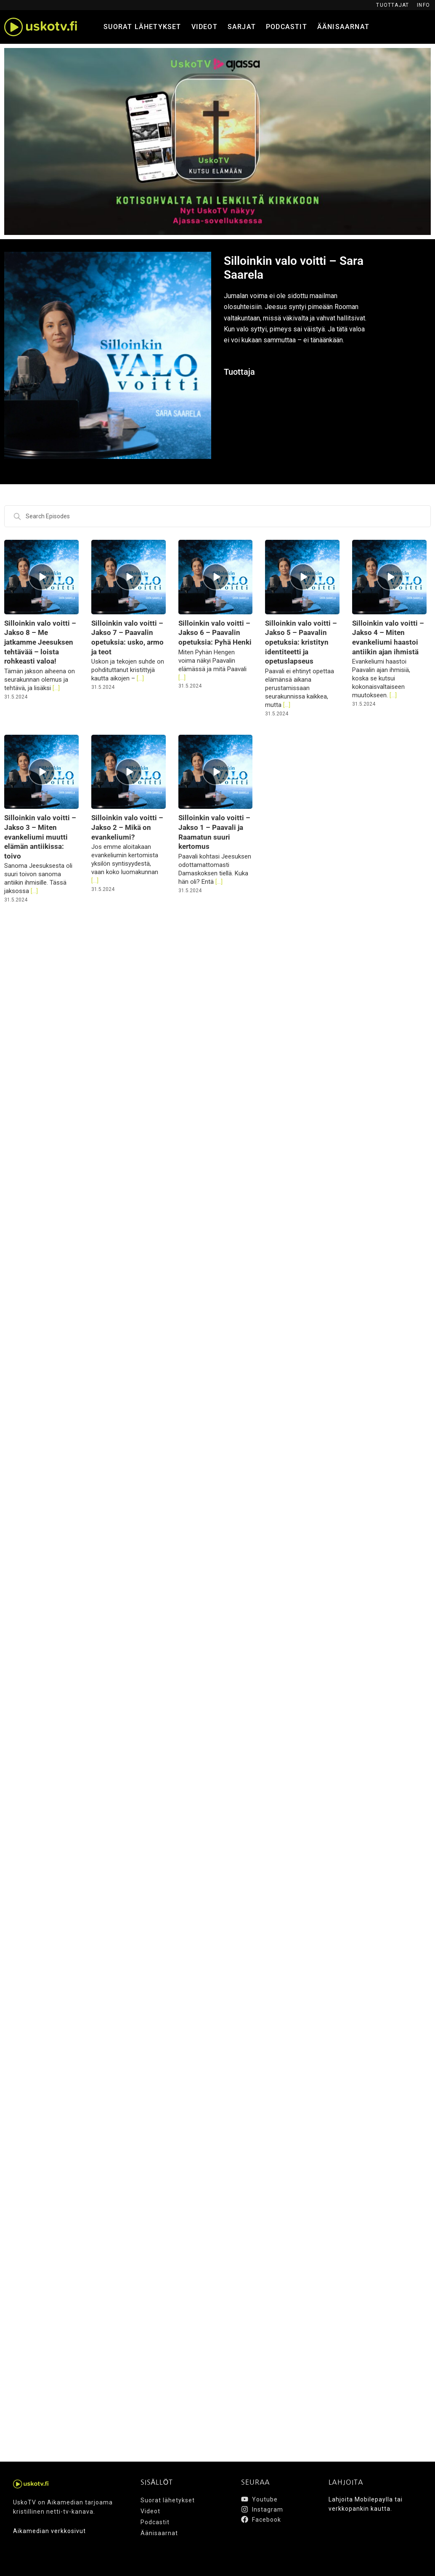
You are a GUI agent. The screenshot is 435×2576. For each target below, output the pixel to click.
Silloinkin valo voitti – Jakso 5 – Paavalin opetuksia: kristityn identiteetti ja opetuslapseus (301, 642)
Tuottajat (392, 5)
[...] (55, 688)
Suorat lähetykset (142, 27)
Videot (204, 27)
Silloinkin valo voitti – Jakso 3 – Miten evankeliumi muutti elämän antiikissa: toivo (40, 836)
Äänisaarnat (343, 27)
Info (423, 5)
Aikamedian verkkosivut (49, 2531)
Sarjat (242, 27)
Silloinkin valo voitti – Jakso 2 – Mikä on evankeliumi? (127, 827)
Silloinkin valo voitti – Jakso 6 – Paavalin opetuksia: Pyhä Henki (215, 632)
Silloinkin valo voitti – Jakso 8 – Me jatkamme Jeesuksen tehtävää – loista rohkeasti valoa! (40, 642)
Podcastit (286, 27)
